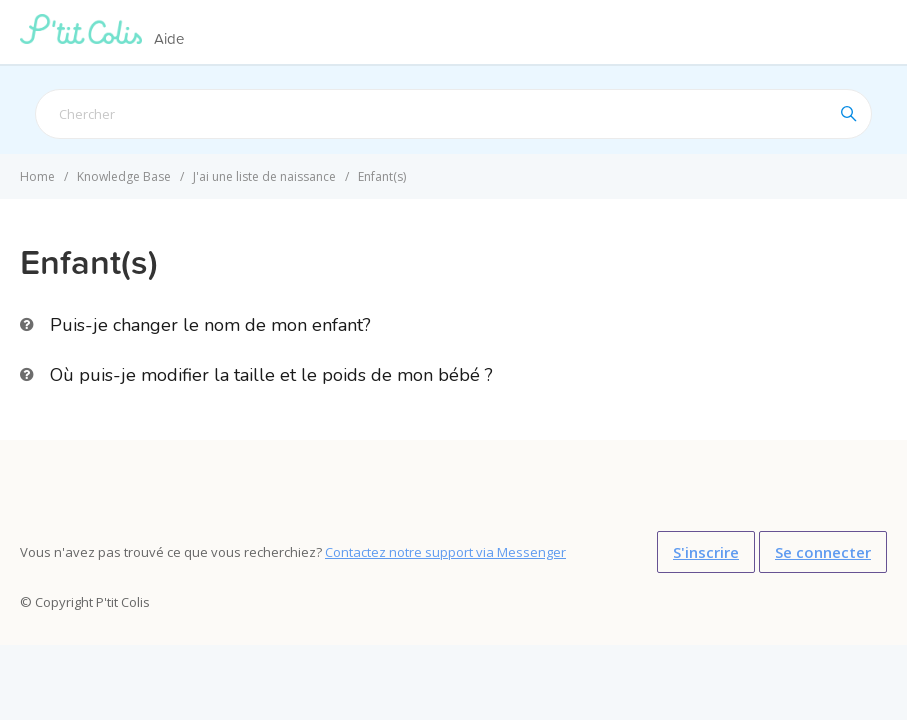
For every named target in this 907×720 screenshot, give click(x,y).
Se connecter (823, 552)
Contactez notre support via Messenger (445, 552)
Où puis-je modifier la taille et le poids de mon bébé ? (271, 375)
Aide (169, 38)
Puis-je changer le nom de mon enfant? (210, 325)
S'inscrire (706, 552)
